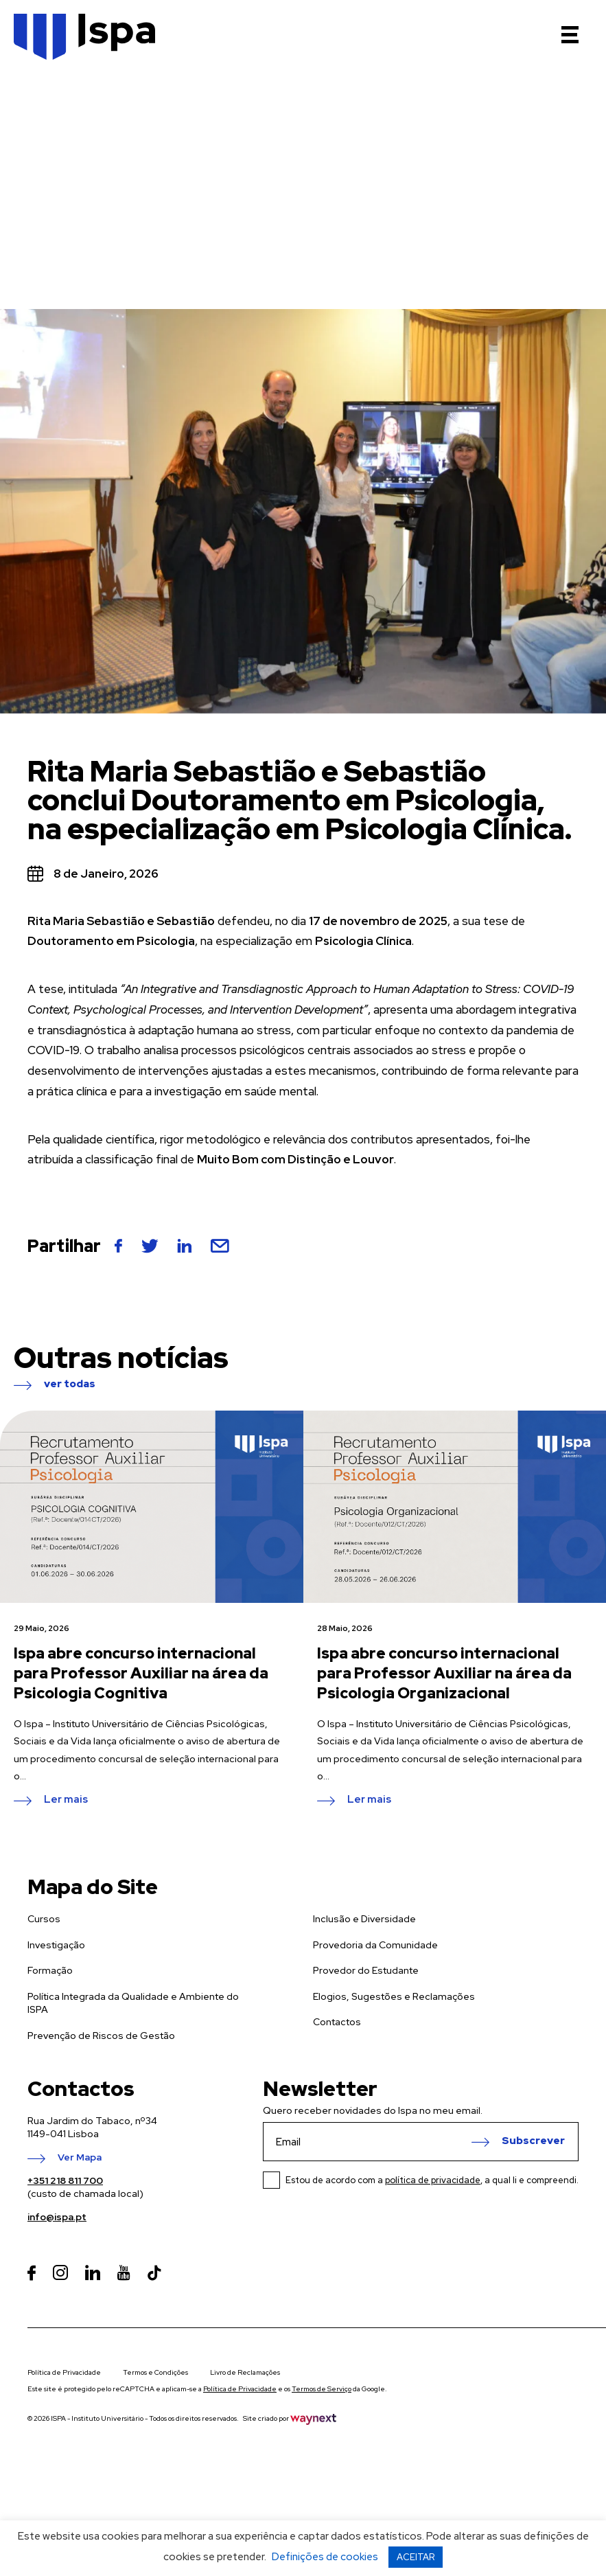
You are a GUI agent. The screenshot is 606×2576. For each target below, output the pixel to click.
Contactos (337, 2022)
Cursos (43, 1919)
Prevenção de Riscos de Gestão (101, 2035)
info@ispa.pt (56, 2217)
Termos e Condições (155, 2372)
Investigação (56, 1945)
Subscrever (533, 2141)
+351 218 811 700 (65, 2180)
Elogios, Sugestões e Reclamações (394, 1996)
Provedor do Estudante (366, 1970)
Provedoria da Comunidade (375, 1945)
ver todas (69, 1384)
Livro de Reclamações (245, 2372)
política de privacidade (432, 2180)
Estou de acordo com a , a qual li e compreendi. (432, 2180)
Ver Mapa (80, 2157)
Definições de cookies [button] (325, 2557)
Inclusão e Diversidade (364, 1919)
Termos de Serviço (321, 2388)
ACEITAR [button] (415, 2557)
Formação (50, 1970)
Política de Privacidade (64, 2372)
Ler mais (66, 1799)
